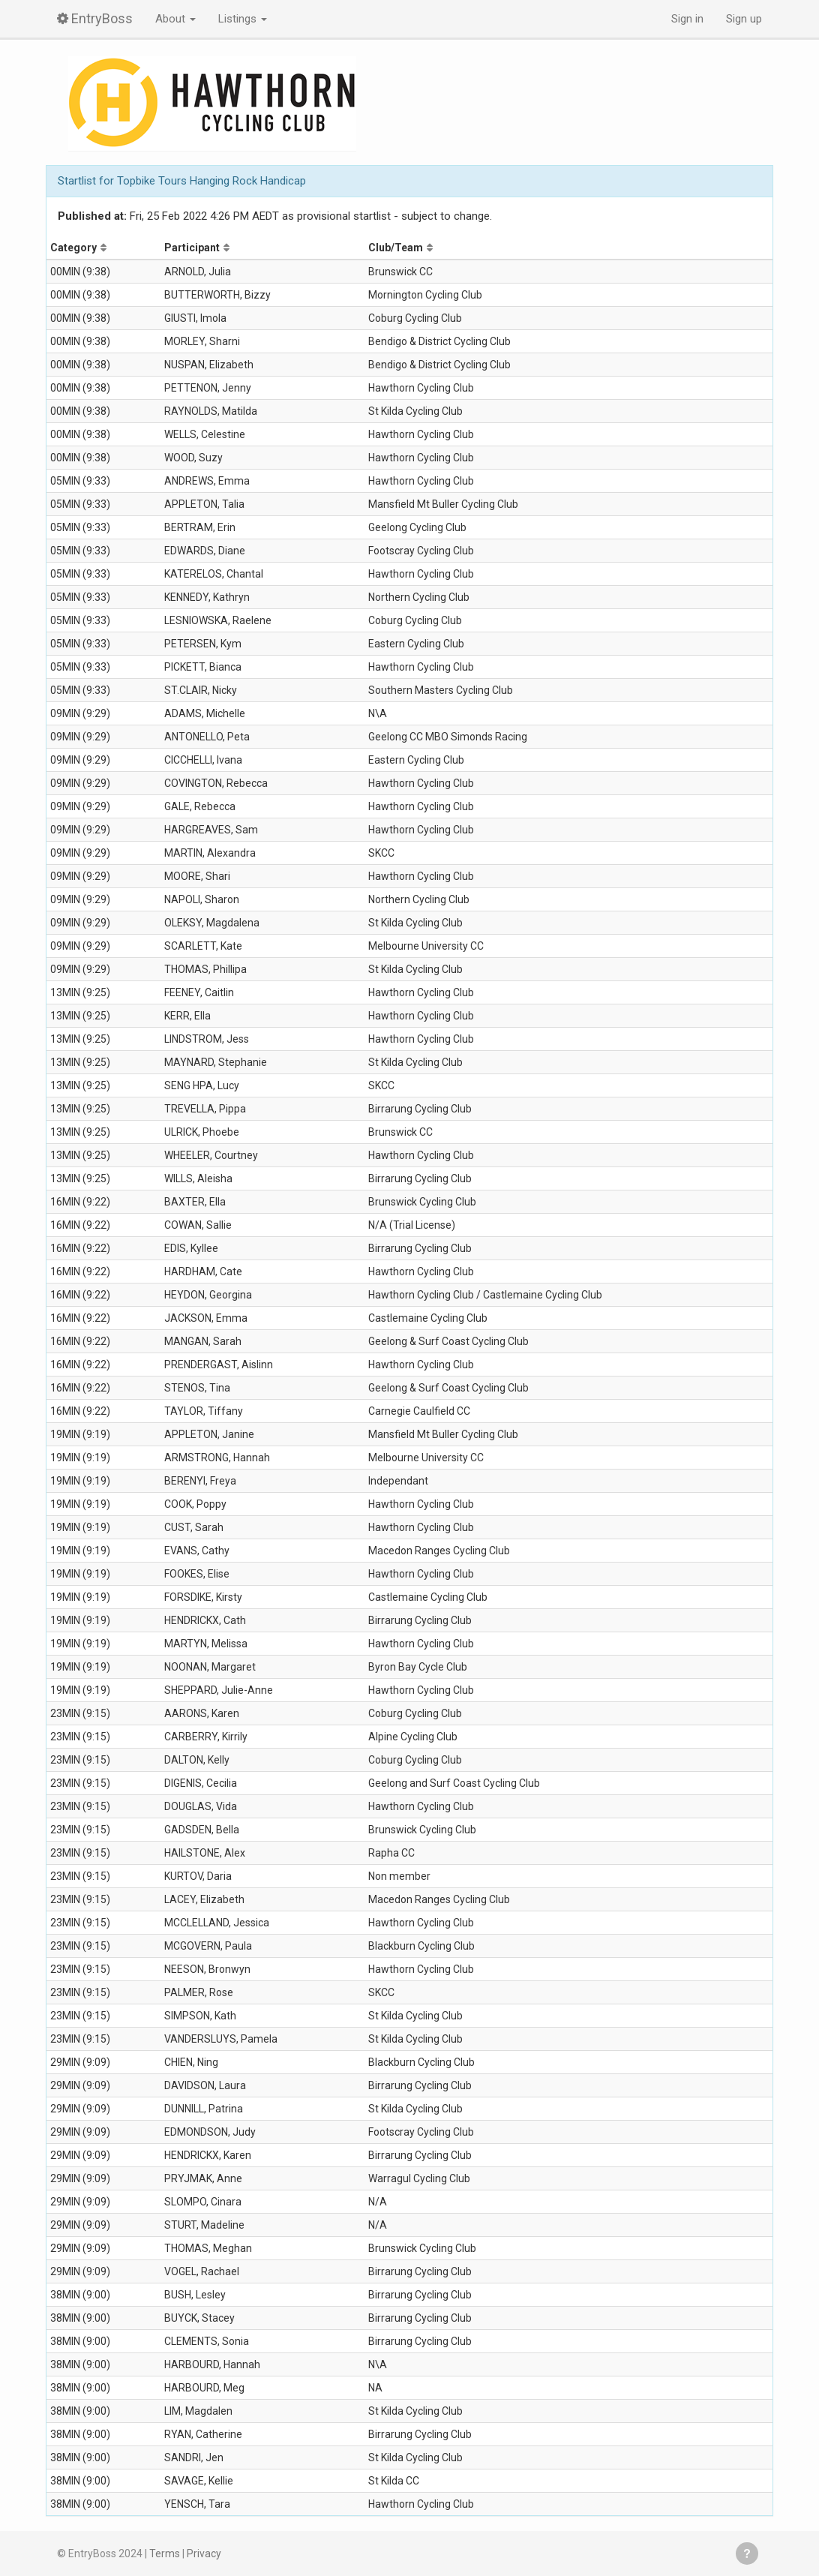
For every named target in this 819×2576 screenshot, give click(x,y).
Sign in (687, 19)
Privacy (204, 2553)
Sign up (744, 19)
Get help (747, 2553)
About (175, 19)
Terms (164, 2553)
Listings (242, 19)
